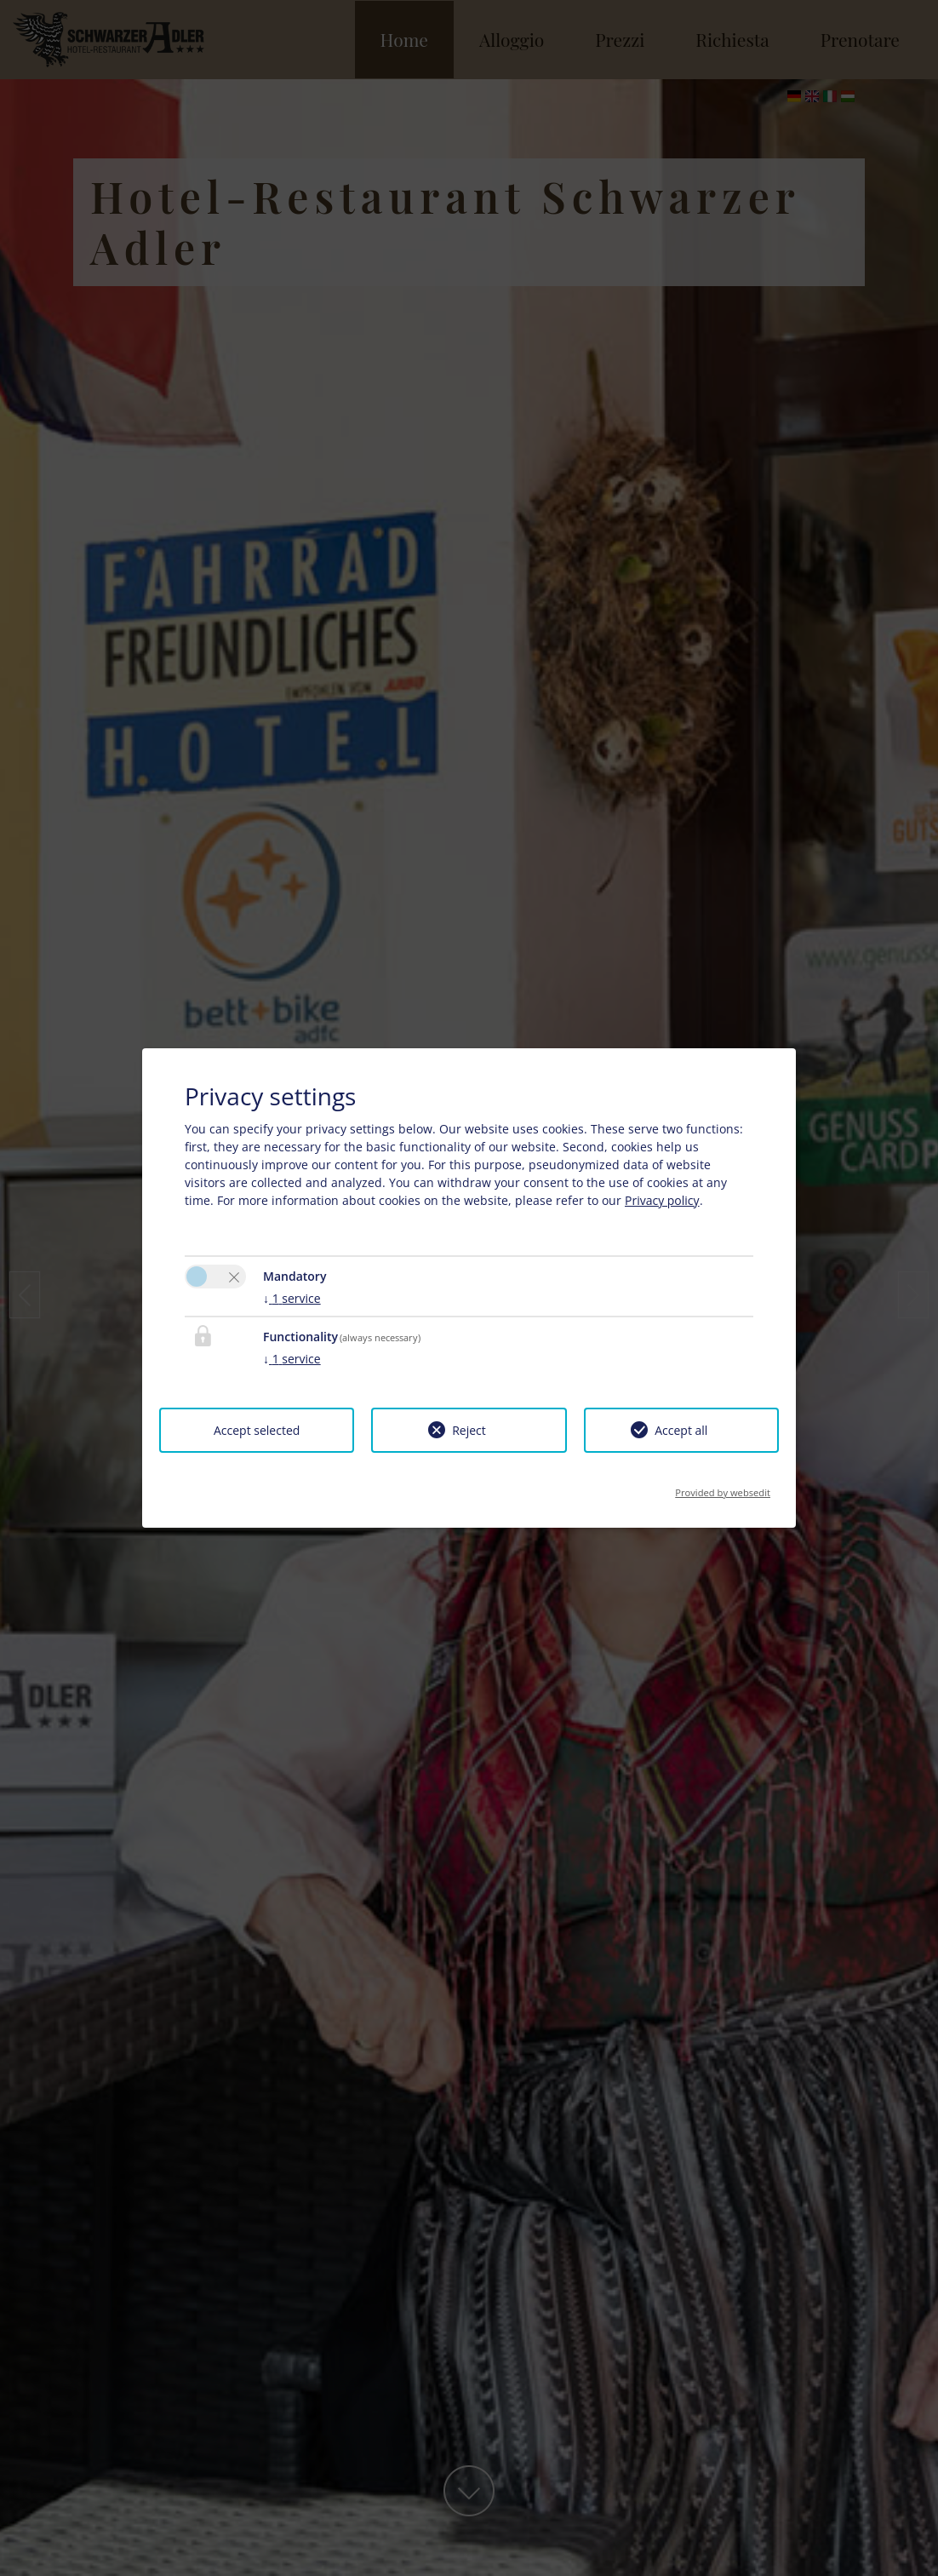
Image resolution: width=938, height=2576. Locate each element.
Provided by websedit (722, 1487)
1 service (292, 1298)
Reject (469, 1430)
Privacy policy (662, 1200)
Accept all (681, 1430)
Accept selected (257, 1430)
